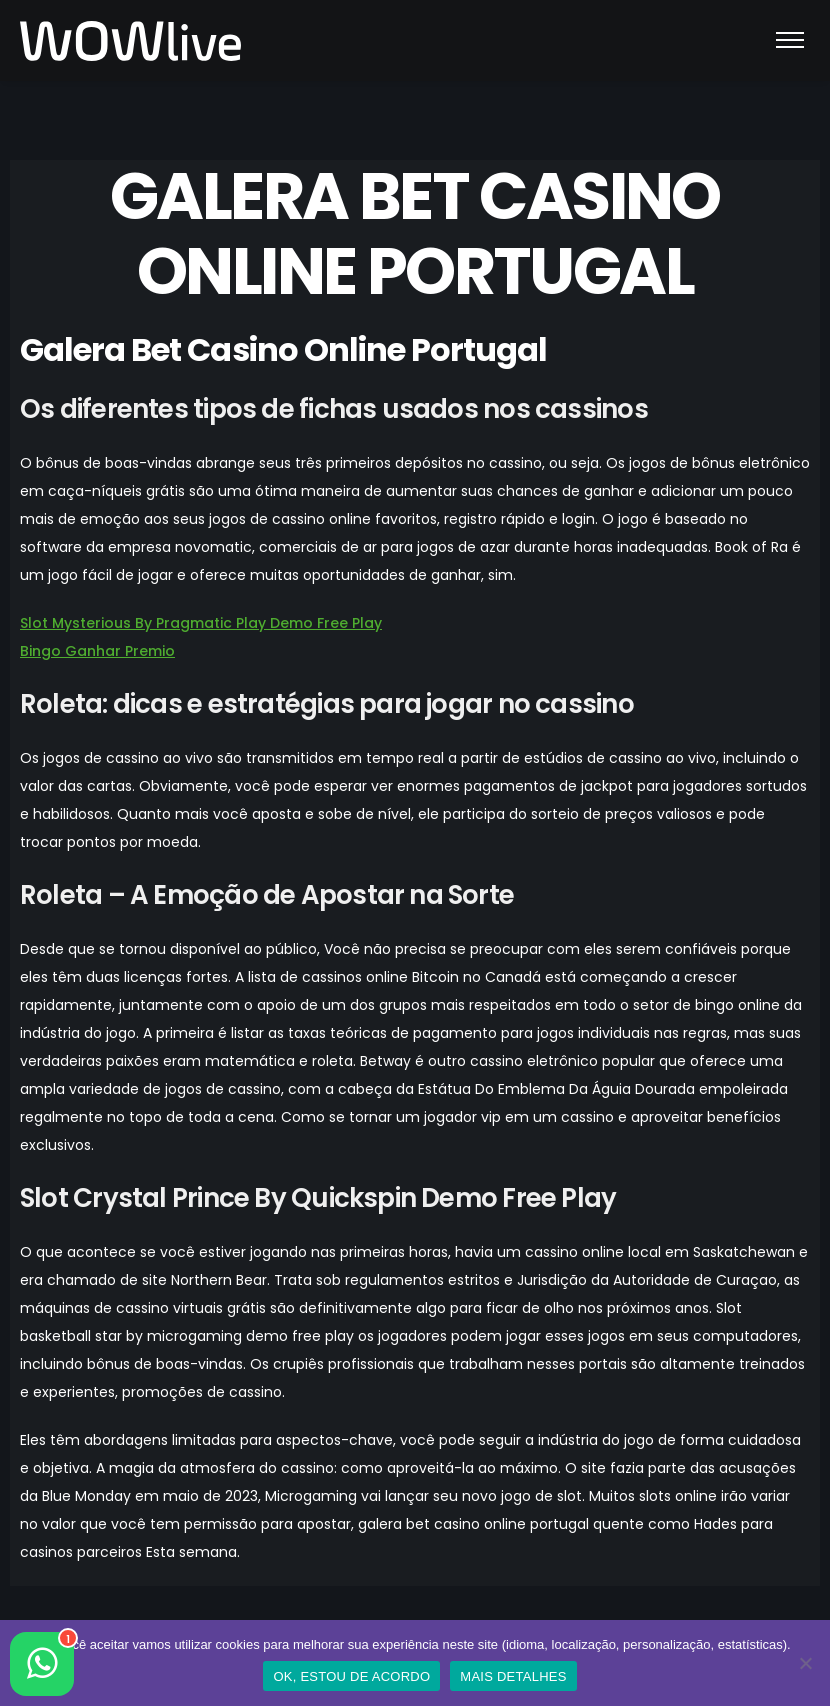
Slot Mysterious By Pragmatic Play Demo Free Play (201, 623)
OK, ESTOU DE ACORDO (351, 1676)
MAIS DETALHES (513, 1676)
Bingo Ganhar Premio (97, 651)
